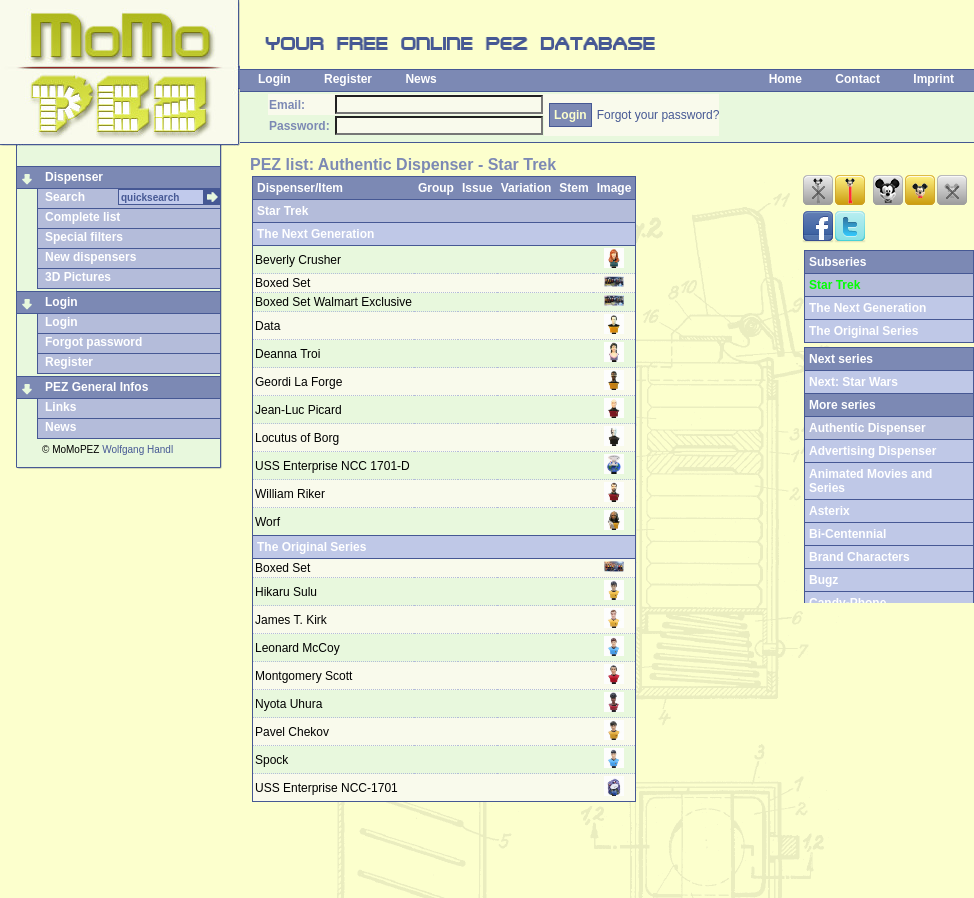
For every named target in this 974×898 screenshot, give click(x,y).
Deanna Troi (287, 354)
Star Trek (282, 211)
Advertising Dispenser (872, 451)
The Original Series (311, 547)
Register (348, 79)
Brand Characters (859, 557)
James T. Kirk (291, 620)
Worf (267, 522)
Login (274, 79)
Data (267, 326)
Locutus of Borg (297, 438)
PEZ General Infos (96, 387)
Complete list (82, 217)
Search (65, 197)
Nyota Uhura (288, 704)
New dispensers (90, 257)
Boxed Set (282, 283)
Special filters (84, 237)
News (420, 79)
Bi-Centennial (847, 534)
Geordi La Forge (298, 382)
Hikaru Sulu (286, 592)
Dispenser (74, 177)
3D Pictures (78, 277)
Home (785, 79)
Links (60, 407)
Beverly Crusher (298, 260)
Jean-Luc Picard (298, 410)
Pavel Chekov (292, 732)
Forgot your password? (658, 115)
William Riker (290, 494)
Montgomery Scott (303, 676)
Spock (271, 760)
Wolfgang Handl (137, 449)
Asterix (829, 511)
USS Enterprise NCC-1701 (326, 788)
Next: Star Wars (853, 382)
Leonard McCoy (297, 648)
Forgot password (93, 342)
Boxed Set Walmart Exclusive (333, 302)
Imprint (933, 79)
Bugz (823, 580)
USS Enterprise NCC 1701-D (332, 466)
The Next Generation (315, 234)
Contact (857, 79)
